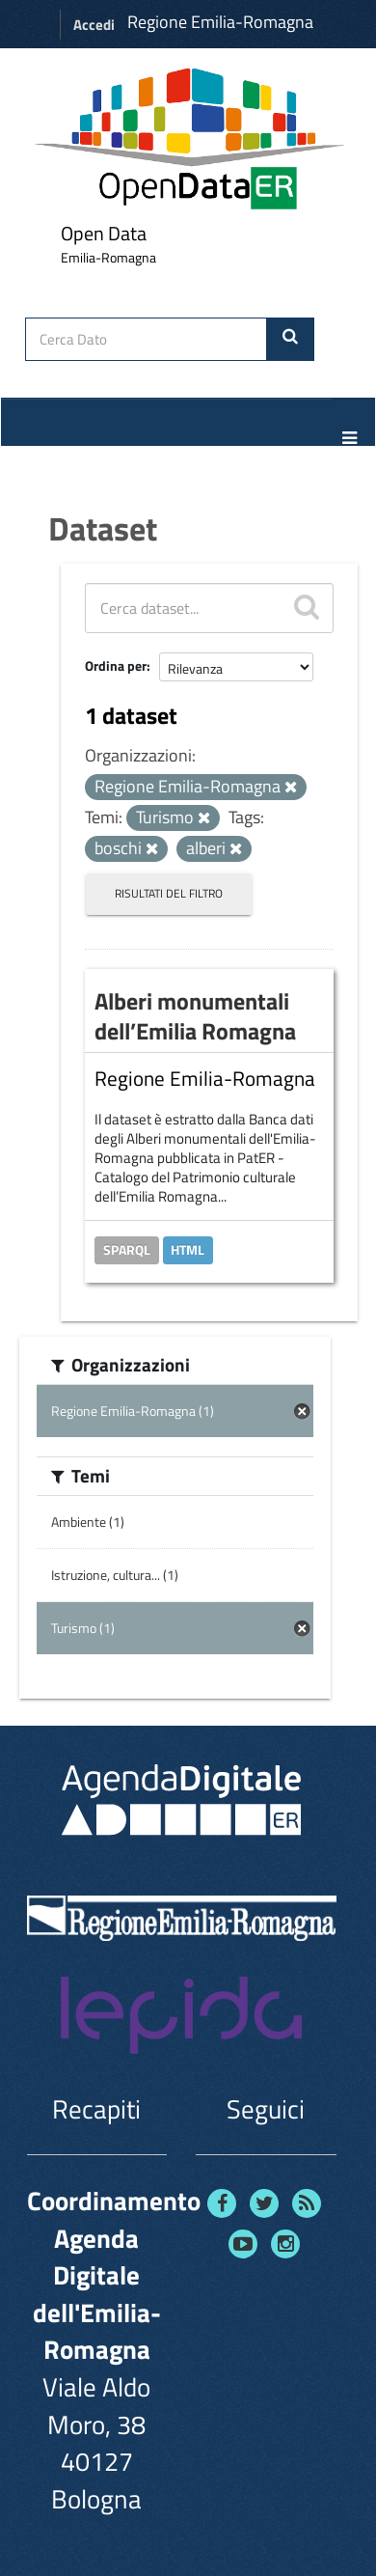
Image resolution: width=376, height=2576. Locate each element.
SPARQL (126, 1249)
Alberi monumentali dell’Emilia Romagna (195, 1015)
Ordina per (116, 665)
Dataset (102, 528)
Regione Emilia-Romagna (220, 22)
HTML (187, 1249)
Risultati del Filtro (169, 893)
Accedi (94, 25)
